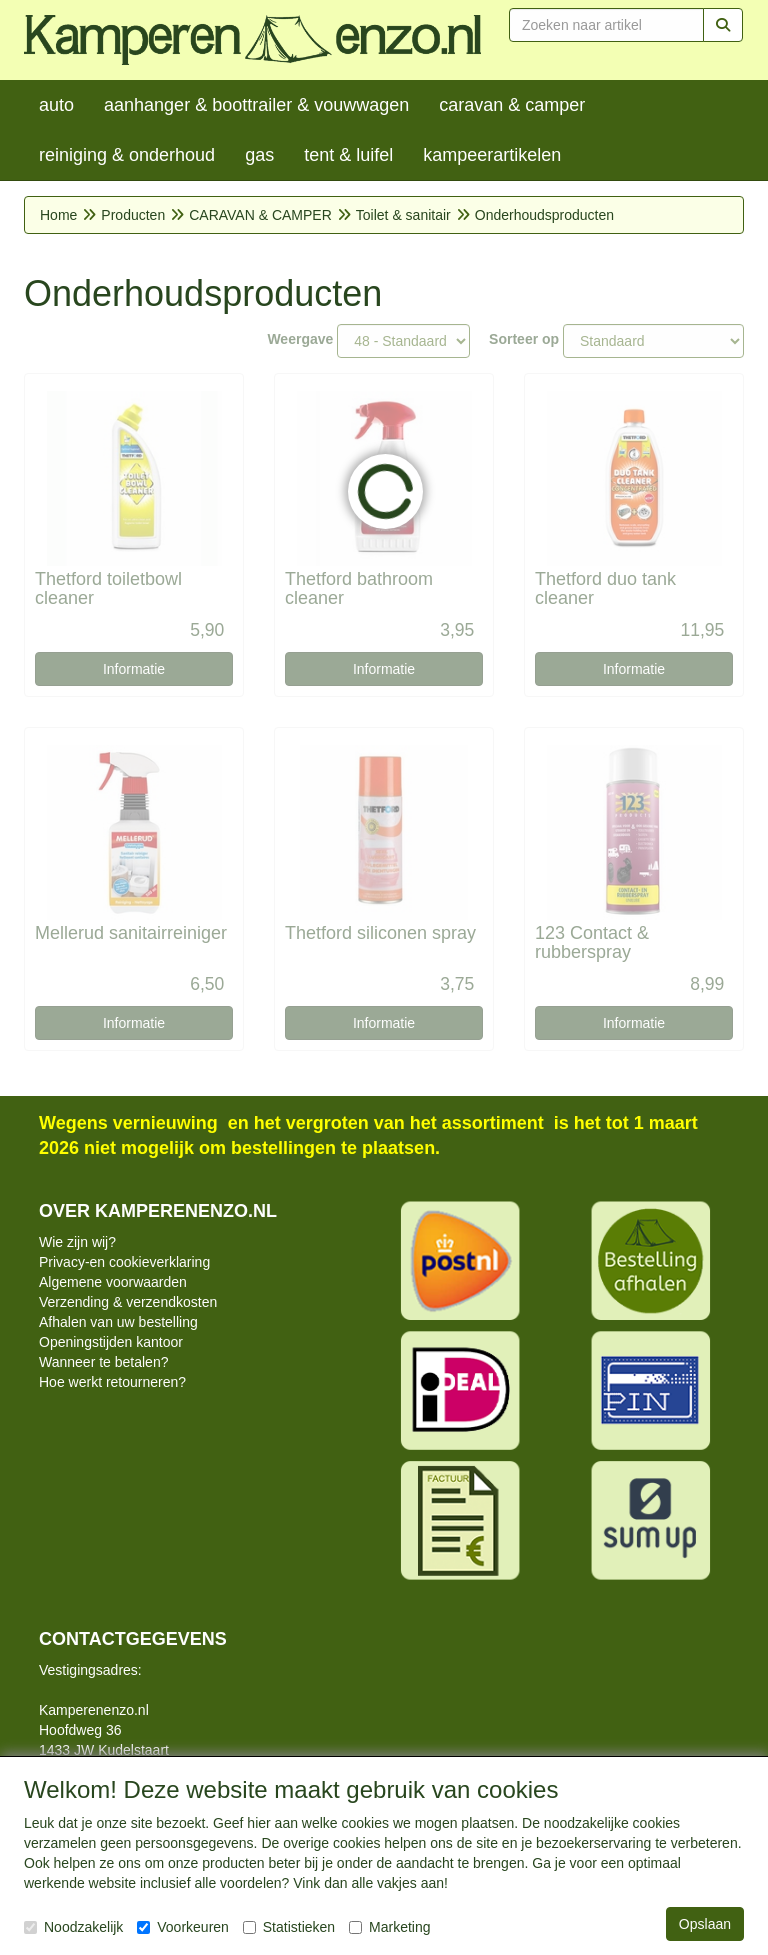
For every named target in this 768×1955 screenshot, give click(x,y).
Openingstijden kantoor (111, 1342)
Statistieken (289, 1927)
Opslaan (705, 1924)
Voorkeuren (183, 1927)
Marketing (389, 1927)
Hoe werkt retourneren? (112, 1382)
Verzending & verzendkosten (128, 1302)
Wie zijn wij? (77, 1242)
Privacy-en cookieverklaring (124, 1262)
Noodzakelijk (73, 1927)
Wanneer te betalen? (103, 1362)
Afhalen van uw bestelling (118, 1322)
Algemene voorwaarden (113, 1282)
